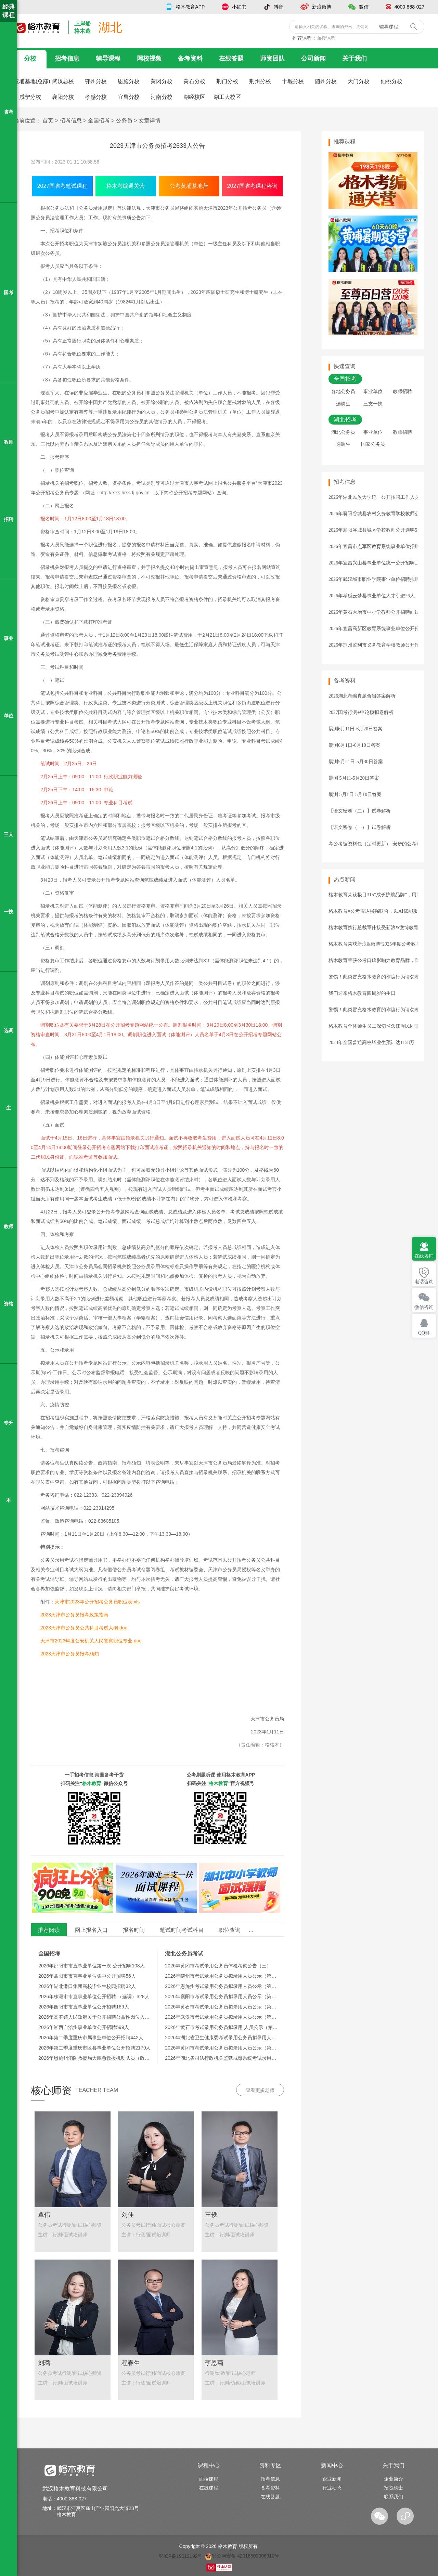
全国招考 (99, 120)
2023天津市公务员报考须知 (69, 1653)
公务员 (124, 120)
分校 (30, 58)
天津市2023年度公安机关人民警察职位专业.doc (91, 1640)
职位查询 (230, 1930)
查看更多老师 (260, 2090)
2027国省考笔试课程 (62, 186)
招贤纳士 (393, 2487)
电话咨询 (424, 1281)
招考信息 (67, 58)
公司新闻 (313, 58)
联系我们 (393, 2496)
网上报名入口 (91, 1930)
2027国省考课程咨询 (252, 186)
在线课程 (208, 2487)
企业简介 (393, 2479)
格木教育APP (190, 7)
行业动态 (332, 2487)
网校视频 (149, 58)
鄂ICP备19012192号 (181, 2556)
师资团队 (272, 58)
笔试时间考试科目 (182, 1930)
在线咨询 (424, 1256)
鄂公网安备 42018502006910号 (242, 2556)
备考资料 (190, 58)
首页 (47, 120)
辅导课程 (108, 58)
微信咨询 (424, 1307)
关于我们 (354, 58)
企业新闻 (332, 2479)
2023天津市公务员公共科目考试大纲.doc (83, 1627)
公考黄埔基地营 (189, 186)
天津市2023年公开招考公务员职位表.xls (97, 1601)
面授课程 (326, 38)
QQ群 (424, 1333)
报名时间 (134, 1930)
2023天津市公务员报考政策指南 (74, 1614)
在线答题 (231, 58)
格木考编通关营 (125, 186)
